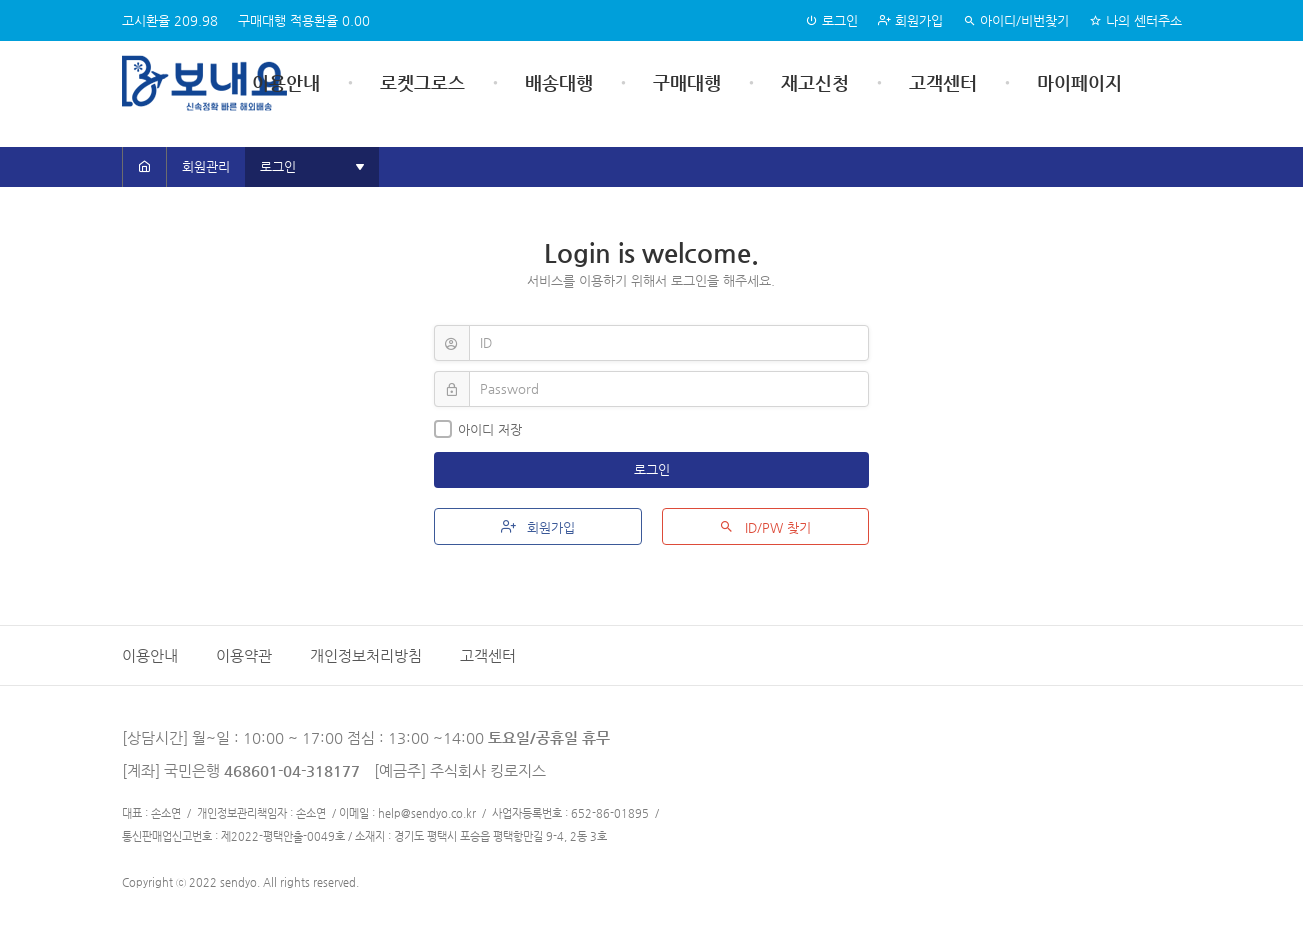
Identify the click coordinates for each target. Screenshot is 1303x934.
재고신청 (815, 82)
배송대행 (559, 82)
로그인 (831, 20)
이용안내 (286, 82)
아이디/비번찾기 (1016, 20)
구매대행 (687, 82)
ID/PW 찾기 (765, 527)
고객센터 (943, 82)
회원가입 (910, 20)
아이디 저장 (478, 429)
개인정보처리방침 (366, 655)
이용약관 (244, 655)
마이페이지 (1079, 82)
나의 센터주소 (1135, 20)
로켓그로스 (422, 82)
